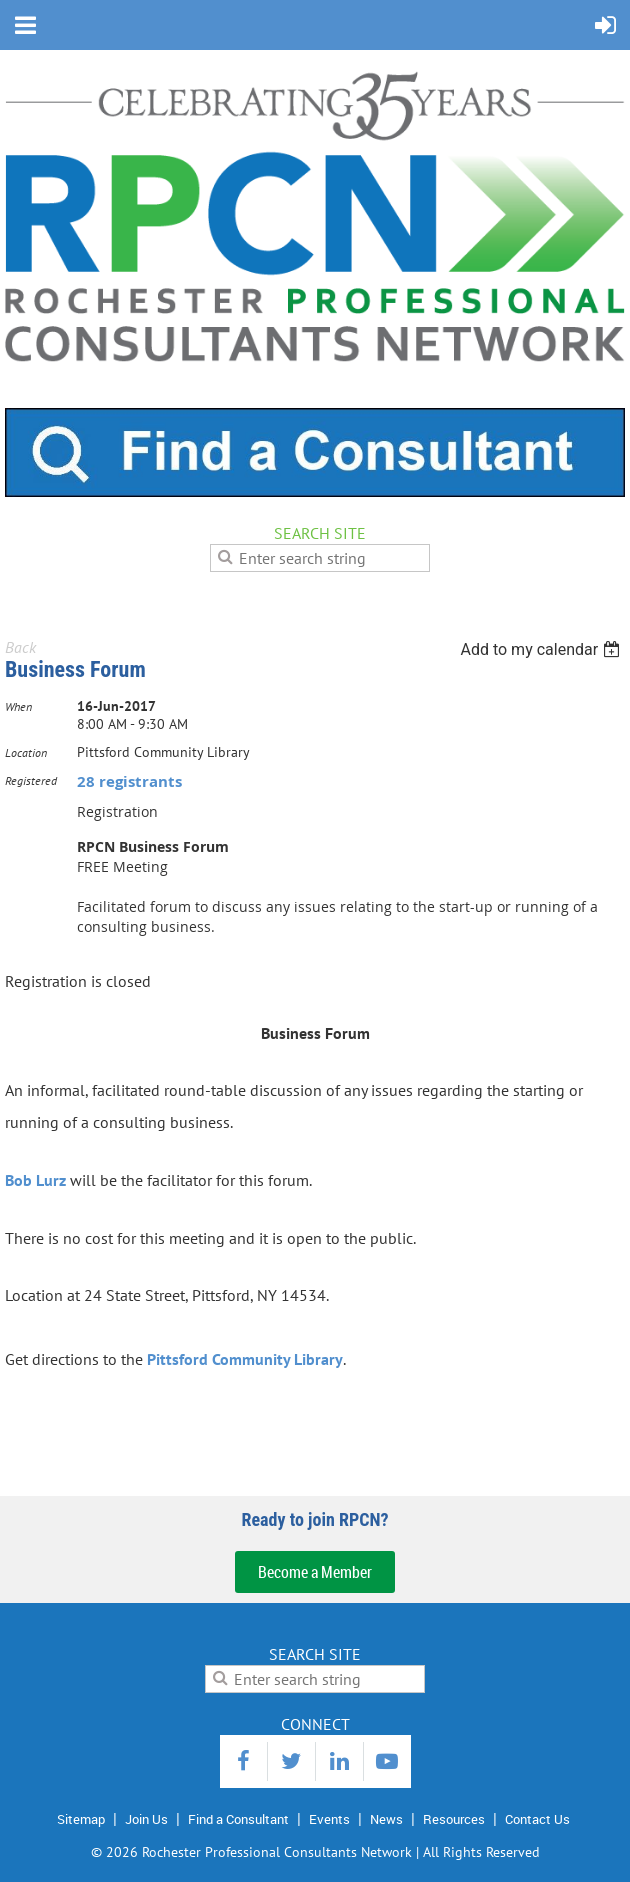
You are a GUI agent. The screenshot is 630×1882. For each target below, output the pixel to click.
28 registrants (129, 781)
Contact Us (537, 1819)
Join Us (146, 1819)
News (386, 1819)
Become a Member (315, 1572)
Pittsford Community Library (245, 1359)
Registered (31, 780)
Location (26, 752)
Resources (454, 1819)
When (18, 706)
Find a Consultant (238, 1819)
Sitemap (81, 1819)
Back (20, 647)
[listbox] (542, 649)
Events (329, 1819)
